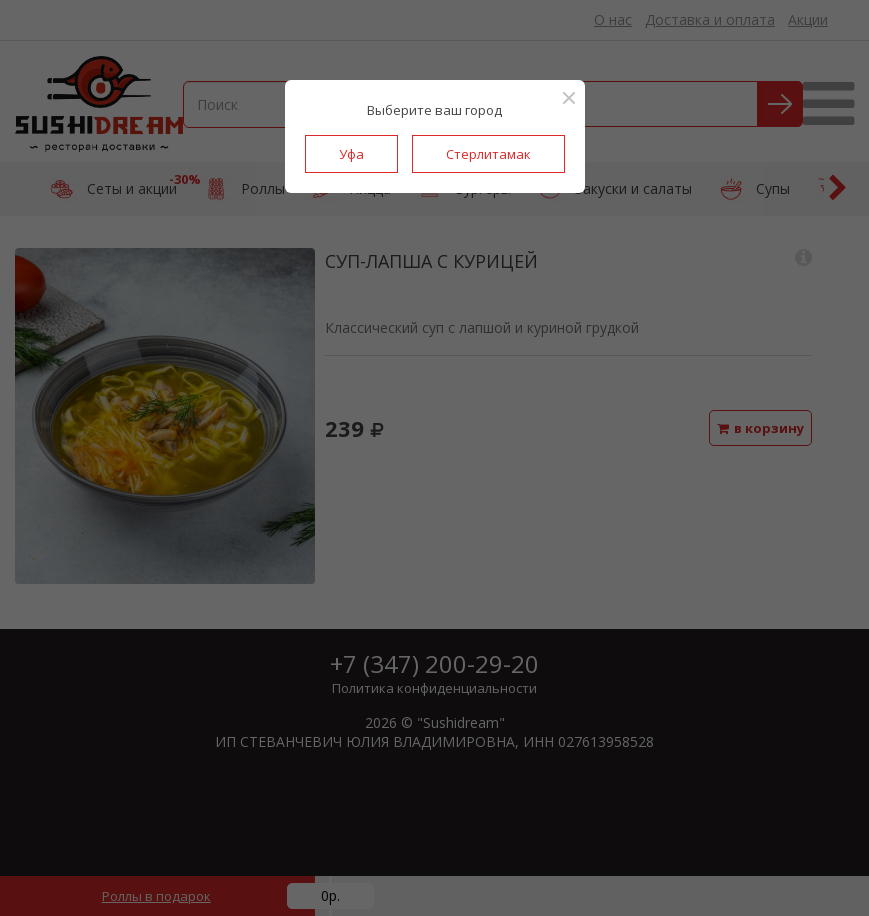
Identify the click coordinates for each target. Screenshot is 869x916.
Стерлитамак (488, 154)
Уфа (351, 154)
